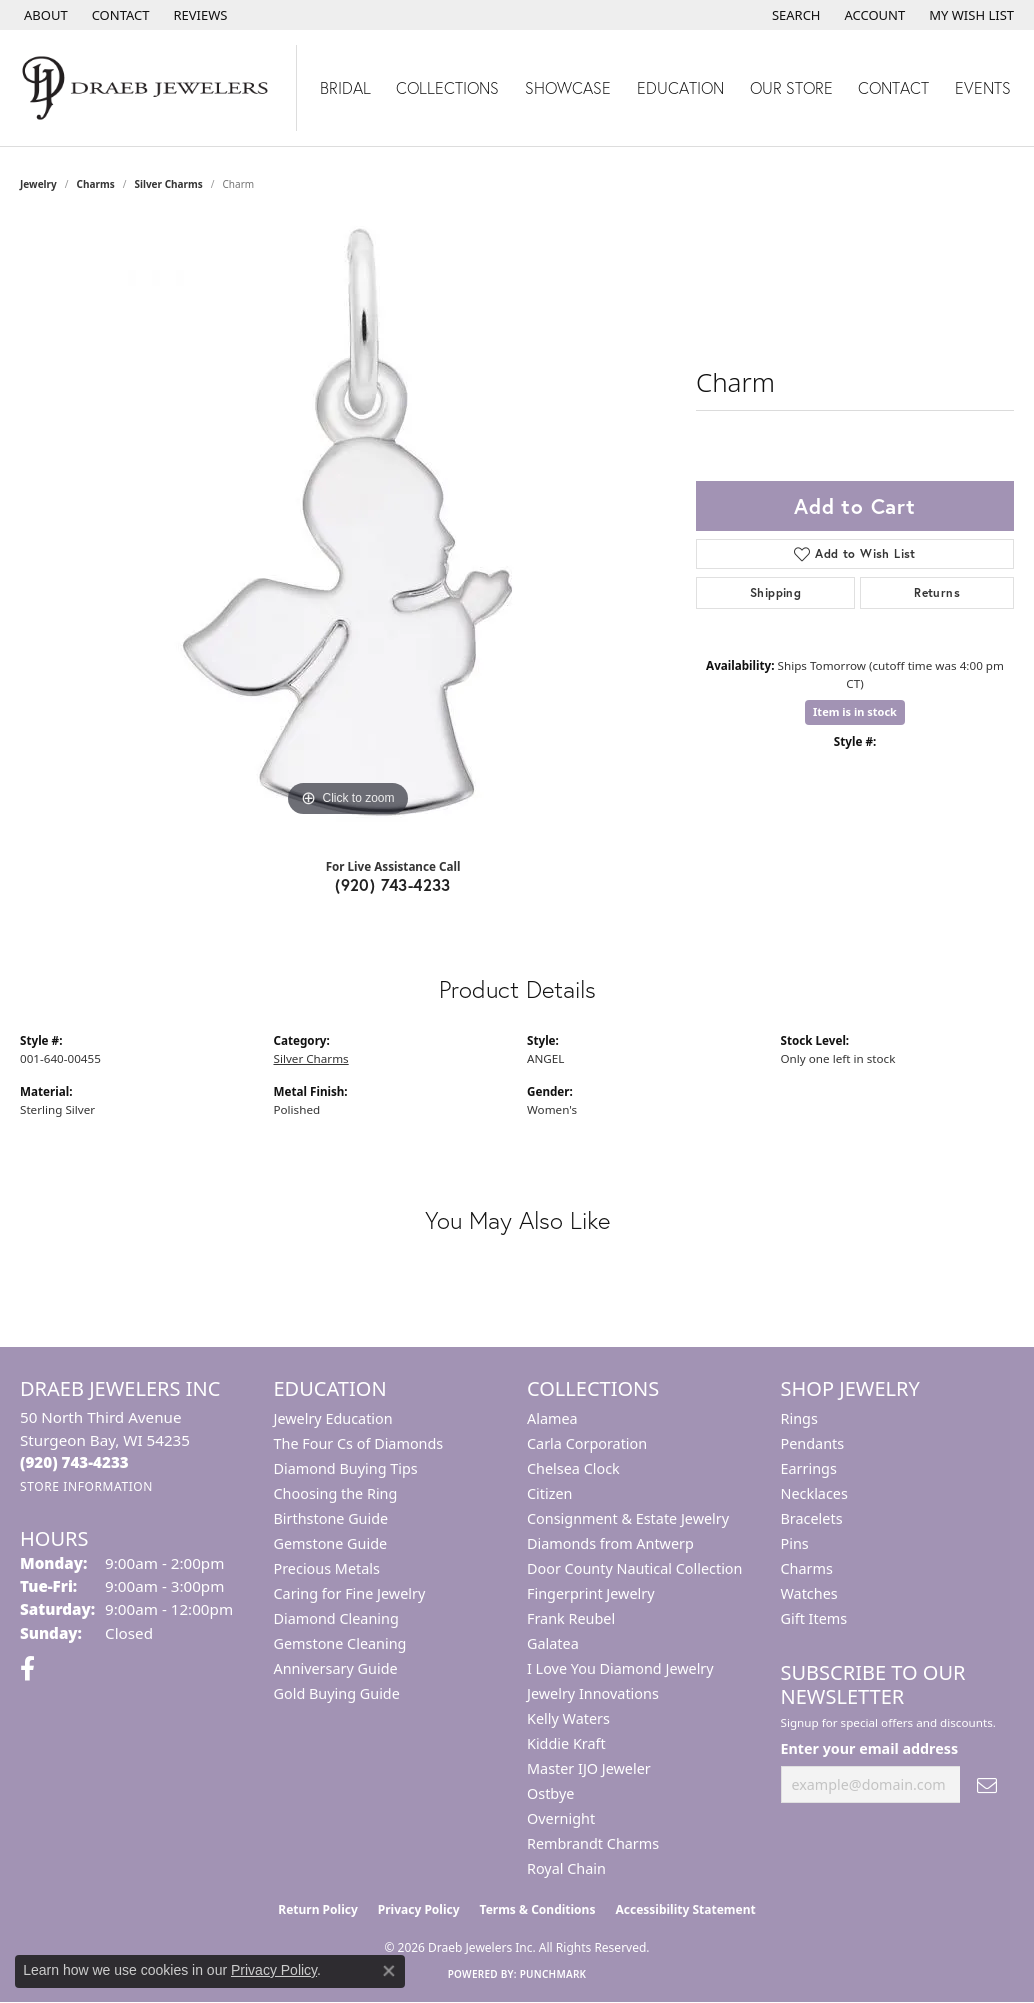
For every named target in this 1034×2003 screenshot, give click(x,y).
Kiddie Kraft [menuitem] (566, 1743)
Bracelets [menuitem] (812, 1518)
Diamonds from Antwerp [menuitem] (610, 1543)
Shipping (775, 592)
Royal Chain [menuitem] (566, 1868)
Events (983, 87)
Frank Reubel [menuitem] (571, 1618)
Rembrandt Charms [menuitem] (593, 1843)
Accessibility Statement (685, 1909)
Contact (893, 87)
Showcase (568, 87)
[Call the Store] (74, 1462)
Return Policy (318, 1909)
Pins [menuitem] (795, 1543)
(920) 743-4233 (393, 884)
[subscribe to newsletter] (987, 1784)
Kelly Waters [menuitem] (568, 1718)
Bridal (345, 87)
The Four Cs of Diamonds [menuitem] (359, 1443)
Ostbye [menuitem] (550, 1793)
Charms (96, 184)
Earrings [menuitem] (809, 1468)
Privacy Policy (419, 1909)
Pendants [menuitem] (813, 1443)
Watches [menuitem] (809, 1593)
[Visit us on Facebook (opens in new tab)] (27, 1669)
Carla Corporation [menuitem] (587, 1443)
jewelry (38, 184)
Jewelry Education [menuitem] (333, 1418)
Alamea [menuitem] (552, 1418)
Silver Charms (168, 184)
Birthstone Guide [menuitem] (331, 1518)
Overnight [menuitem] (561, 1818)
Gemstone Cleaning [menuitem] (340, 1643)
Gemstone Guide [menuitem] (331, 1543)
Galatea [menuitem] (553, 1643)
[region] (348, 522)
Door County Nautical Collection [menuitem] (634, 1568)
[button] (794, 15)
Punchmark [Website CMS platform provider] (553, 1974)
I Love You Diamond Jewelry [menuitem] (620, 1668)
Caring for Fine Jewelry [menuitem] (350, 1593)
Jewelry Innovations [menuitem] (593, 1693)
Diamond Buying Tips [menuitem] (346, 1468)
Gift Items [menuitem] (814, 1618)
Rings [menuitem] (799, 1418)
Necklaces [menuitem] (814, 1493)
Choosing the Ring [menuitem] (336, 1493)
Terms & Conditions (538, 1909)
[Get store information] (86, 1486)
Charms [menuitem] (807, 1568)
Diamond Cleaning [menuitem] (336, 1618)
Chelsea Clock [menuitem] (573, 1468)
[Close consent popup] (389, 1971)
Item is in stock (855, 711)
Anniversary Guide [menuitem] (336, 1668)
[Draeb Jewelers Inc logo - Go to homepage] (148, 88)
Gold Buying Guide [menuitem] (337, 1693)
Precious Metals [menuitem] (327, 1568)
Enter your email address (870, 1748)
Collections (447, 87)
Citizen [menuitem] (550, 1493)
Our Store (791, 87)
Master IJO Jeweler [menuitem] (589, 1768)
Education (680, 87)
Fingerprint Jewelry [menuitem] (591, 1593)
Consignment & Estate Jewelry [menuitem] (628, 1518)
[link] (44, 15)
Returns (937, 592)
